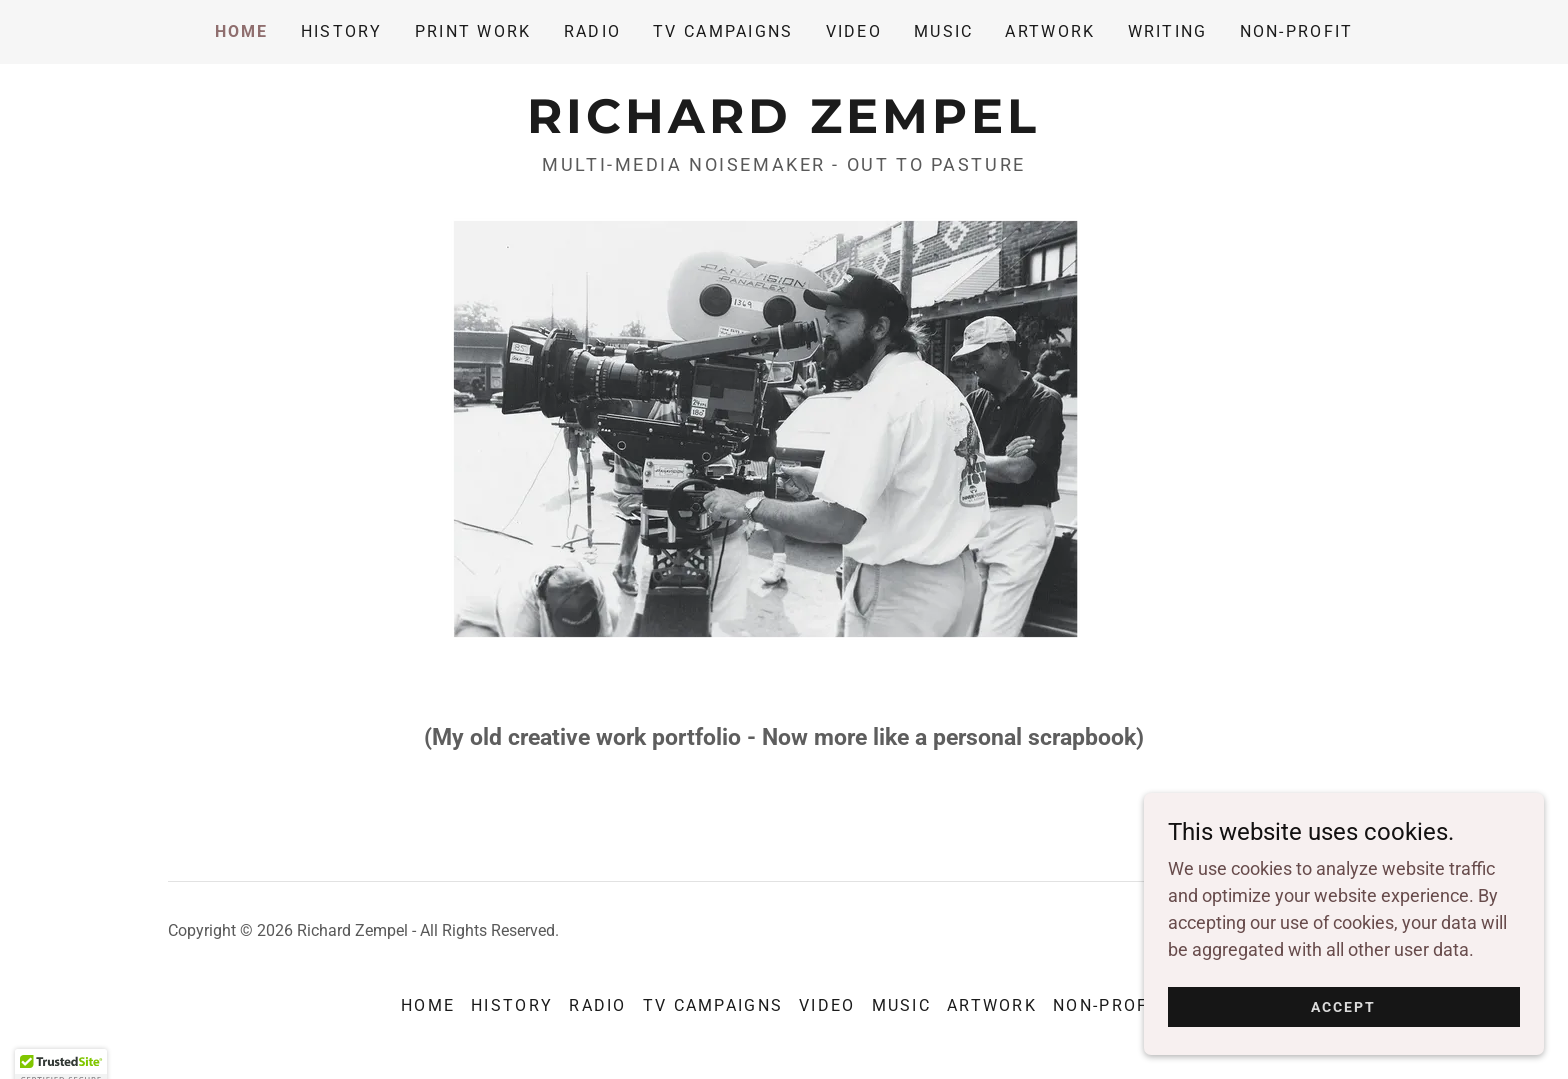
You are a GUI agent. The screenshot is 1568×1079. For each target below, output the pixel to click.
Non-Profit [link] (1297, 31)
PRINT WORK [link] (473, 31)
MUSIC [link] (943, 31)
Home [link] (242, 31)
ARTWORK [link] (1050, 31)
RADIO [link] (592, 31)
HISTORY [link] (342, 31)
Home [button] (428, 1005)
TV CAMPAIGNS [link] (723, 31)
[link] (783, 126)
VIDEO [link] (854, 31)
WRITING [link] (1168, 31)
